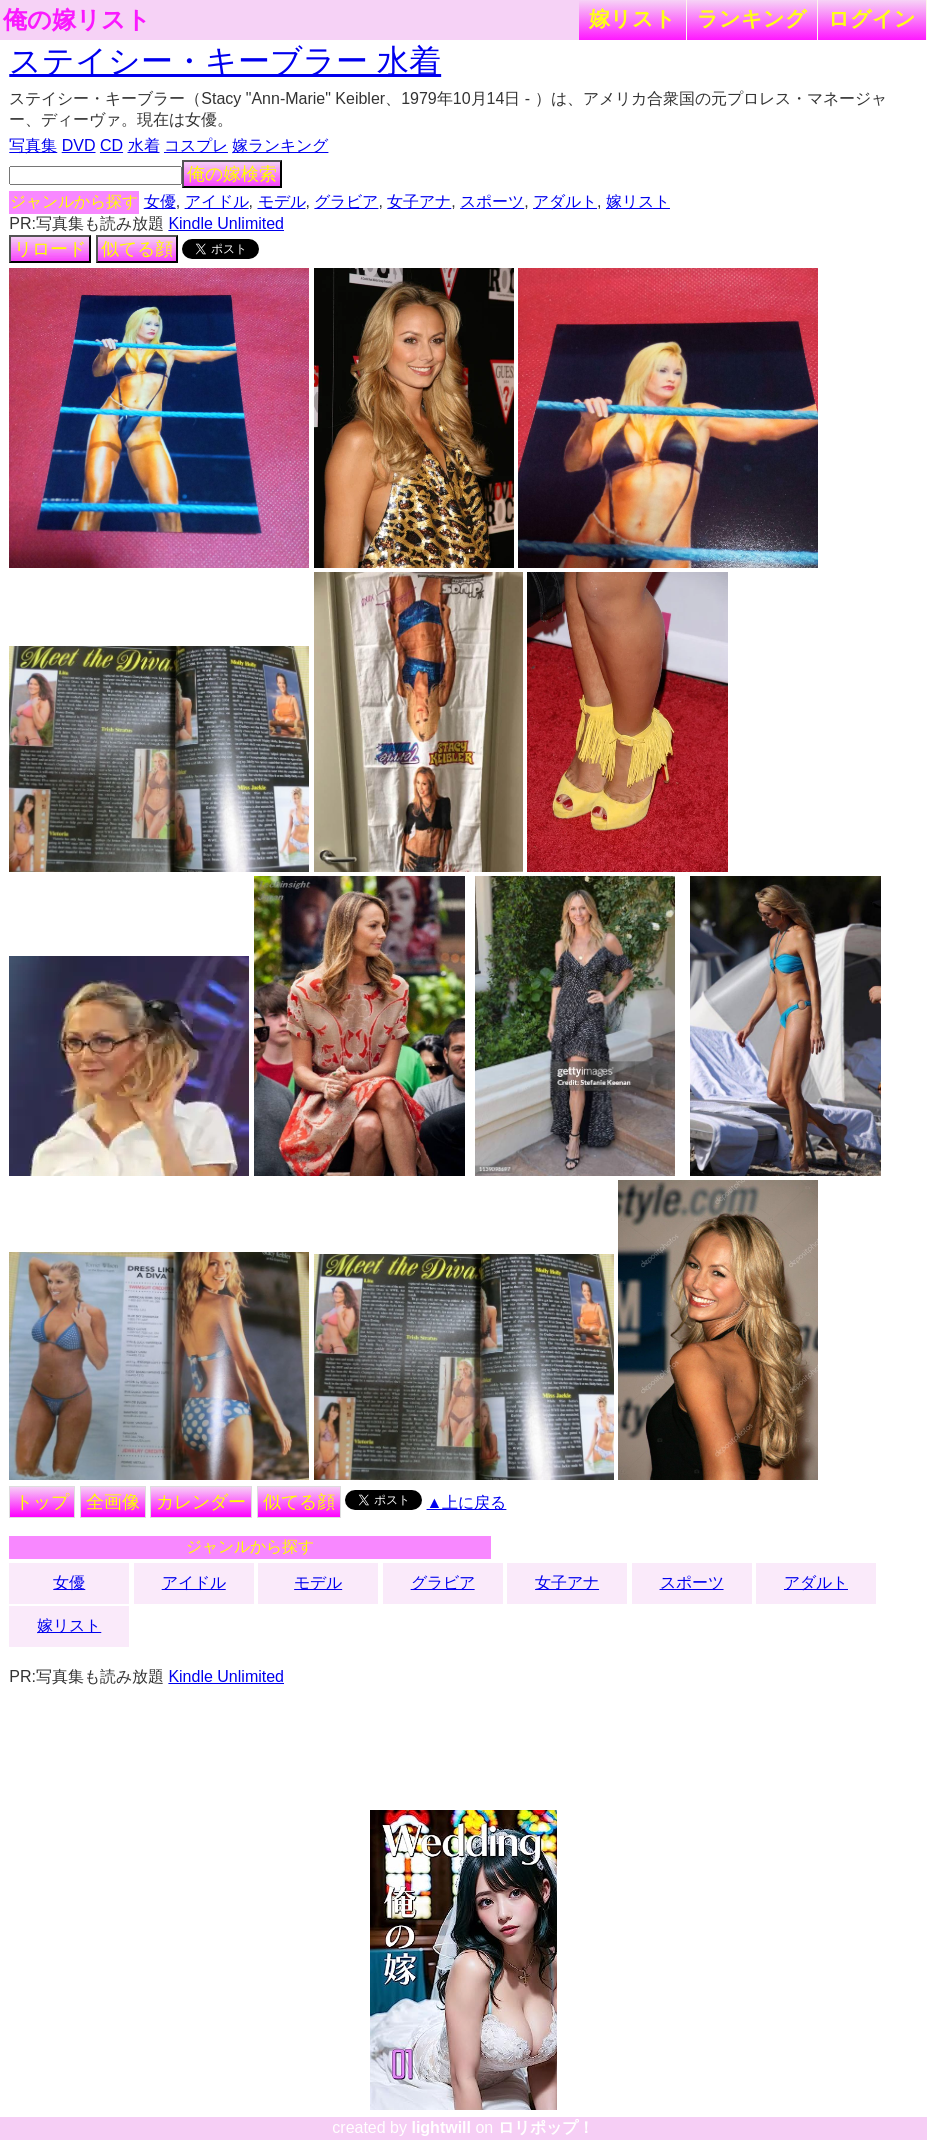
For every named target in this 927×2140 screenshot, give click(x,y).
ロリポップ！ (546, 2127)
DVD (79, 145)
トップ (42, 1502)
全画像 (113, 1502)
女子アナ (419, 201)
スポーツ (492, 201)
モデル (282, 201)
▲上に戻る (467, 1502)
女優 (160, 201)
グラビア (346, 201)
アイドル (217, 201)
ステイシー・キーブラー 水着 (225, 61)
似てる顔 (137, 249)
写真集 (33, 145)
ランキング (752, 18)
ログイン (872, 18)
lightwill (441, 2127)
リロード (50, 249)
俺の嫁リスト (77, 20)
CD (111, 145)
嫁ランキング (280, 145)
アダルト (565, 201)
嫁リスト (632, 18)
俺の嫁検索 (232, 174)
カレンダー (201, 1502)
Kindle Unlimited (226, 223)
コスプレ (196, 145)
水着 (144, 145)
